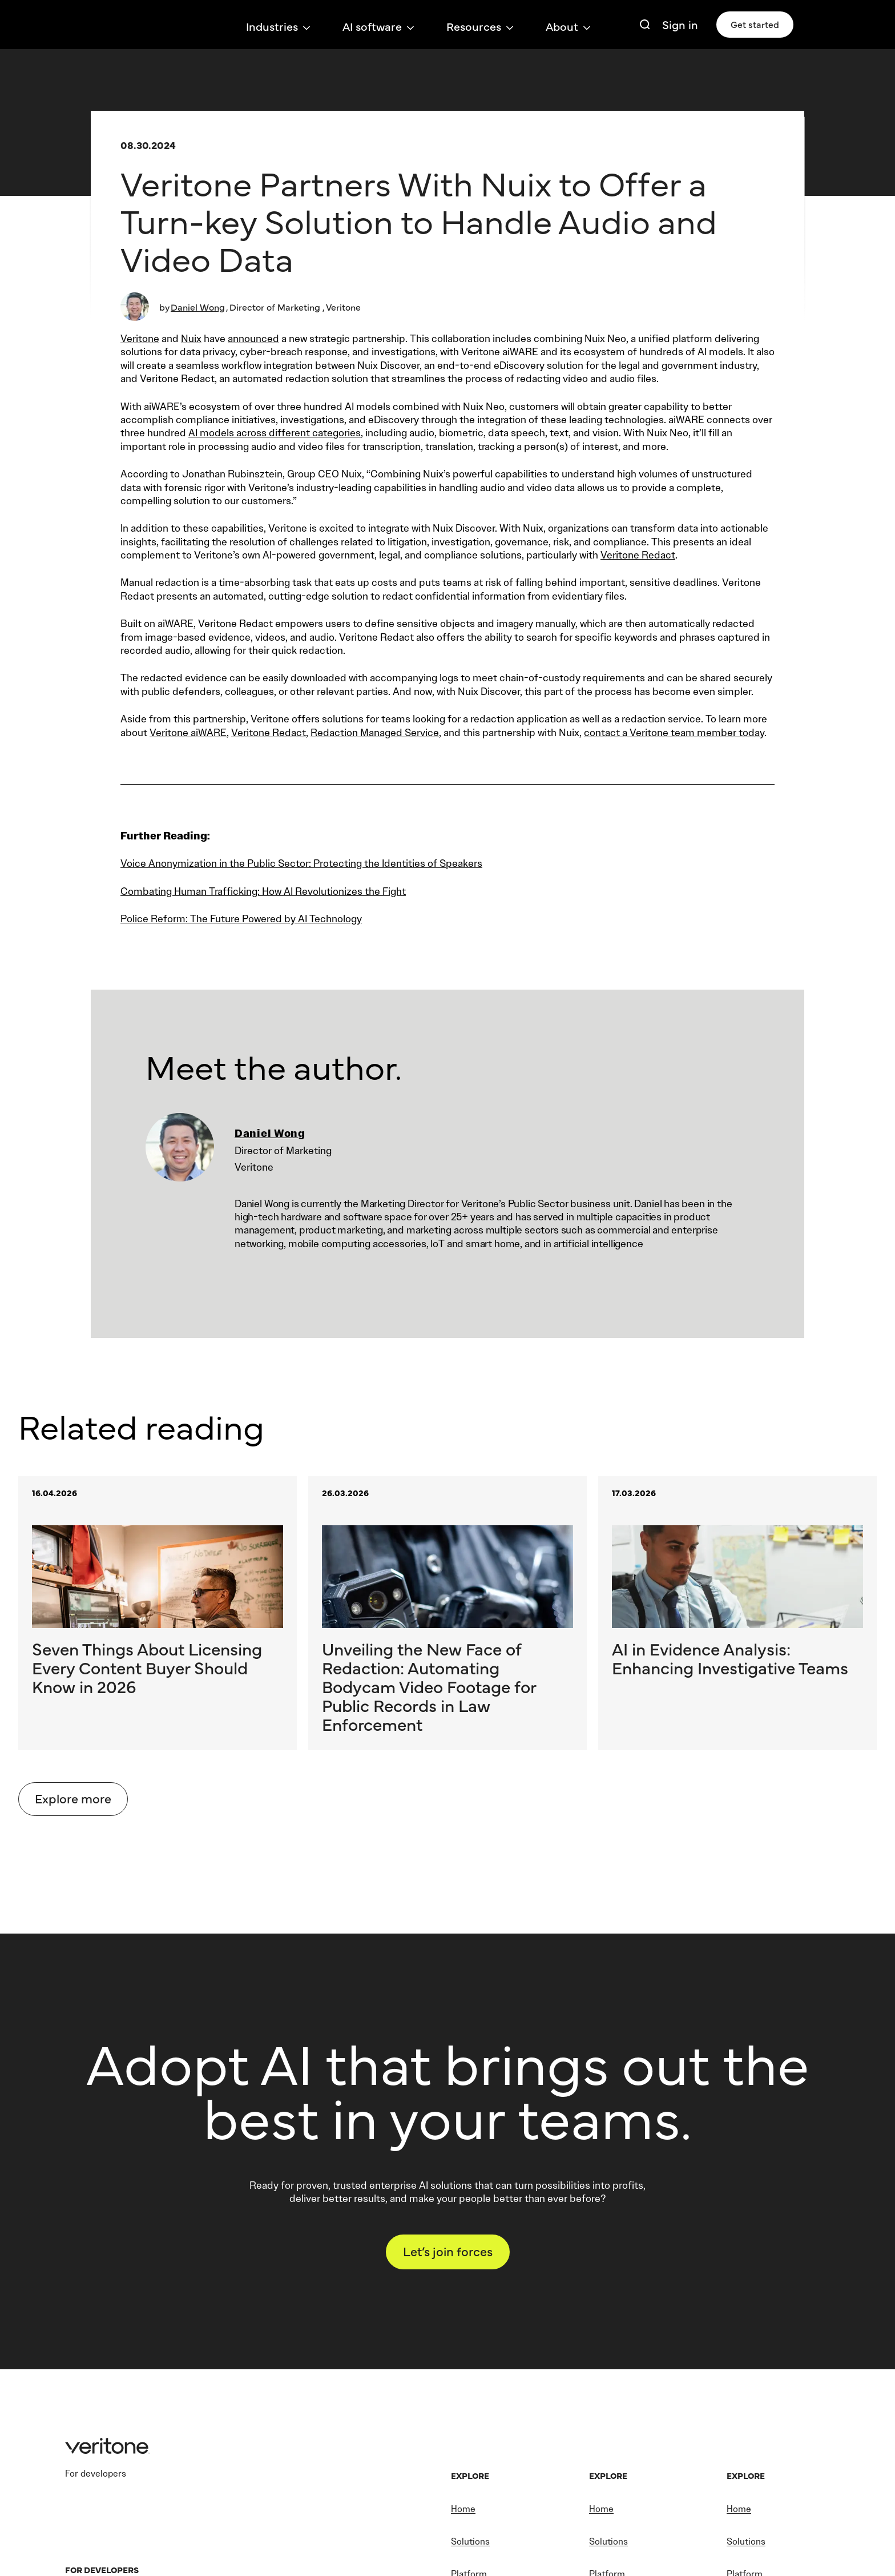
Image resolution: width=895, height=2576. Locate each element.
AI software (372, 26)
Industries (272, 26)
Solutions (470, 2548)
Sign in (680, 24)
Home (463, 2516)
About (562, 26)
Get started (755, 24)
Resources (473, 26)
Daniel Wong (198, 306)
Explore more (73, 1804)
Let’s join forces (448, 2257)
